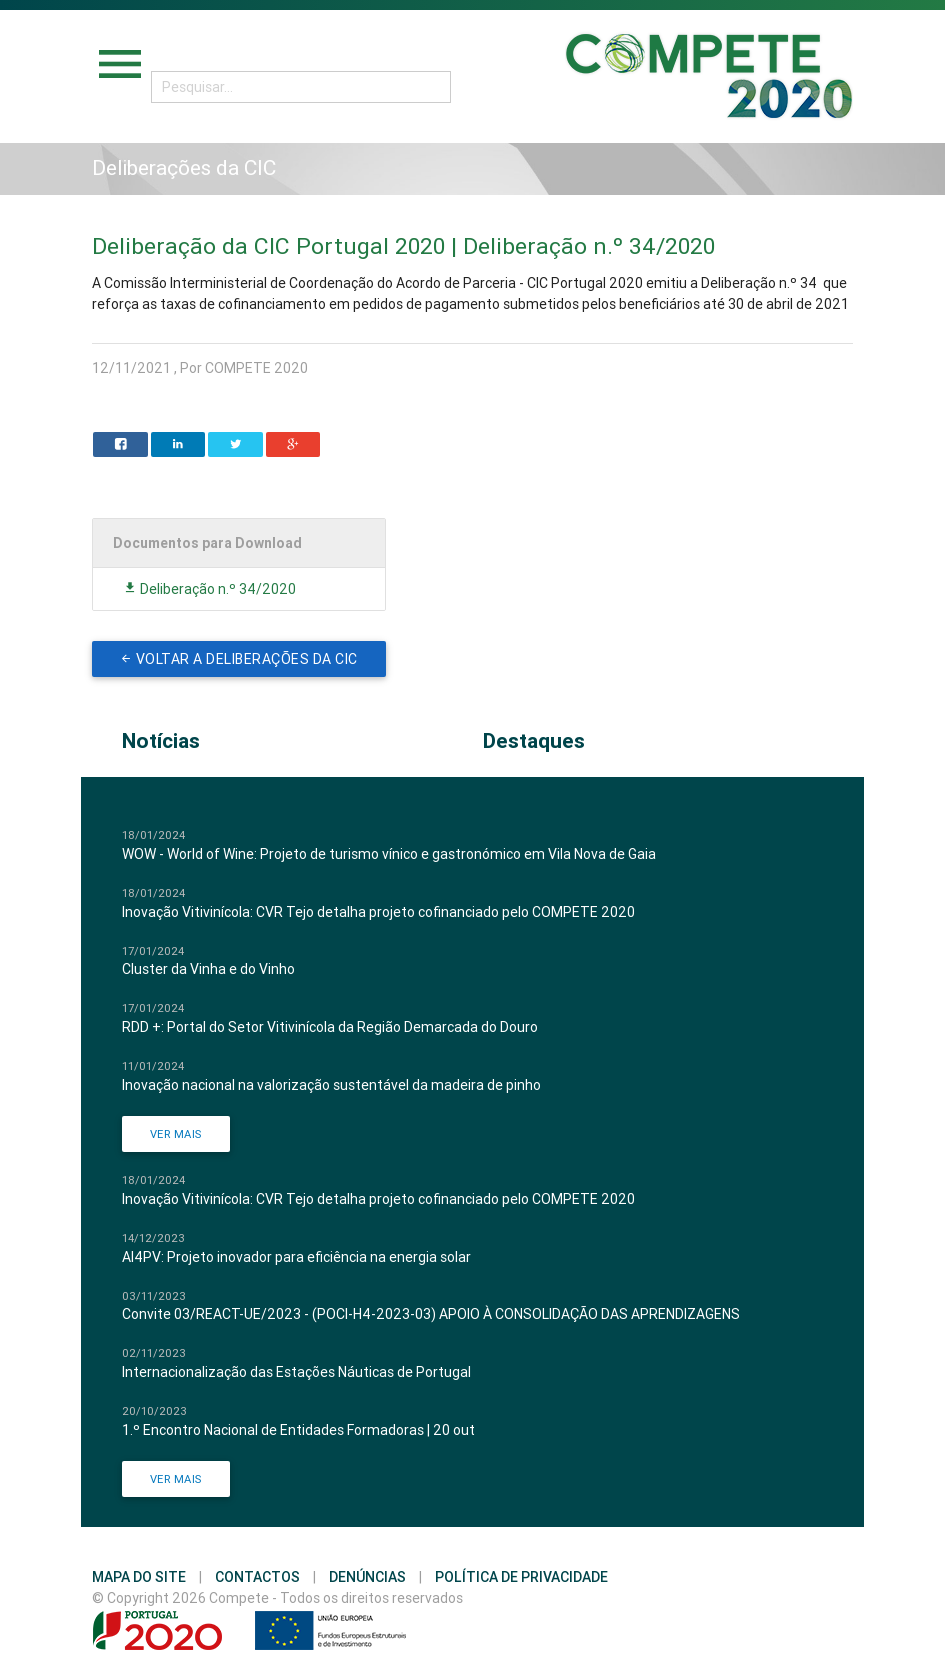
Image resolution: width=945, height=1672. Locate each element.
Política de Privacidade (521, 1577)
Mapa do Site (139, 1577)
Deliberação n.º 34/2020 (209, 589)
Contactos (257, 1577)
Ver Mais (176, 1134)
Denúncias (367, 1577)
